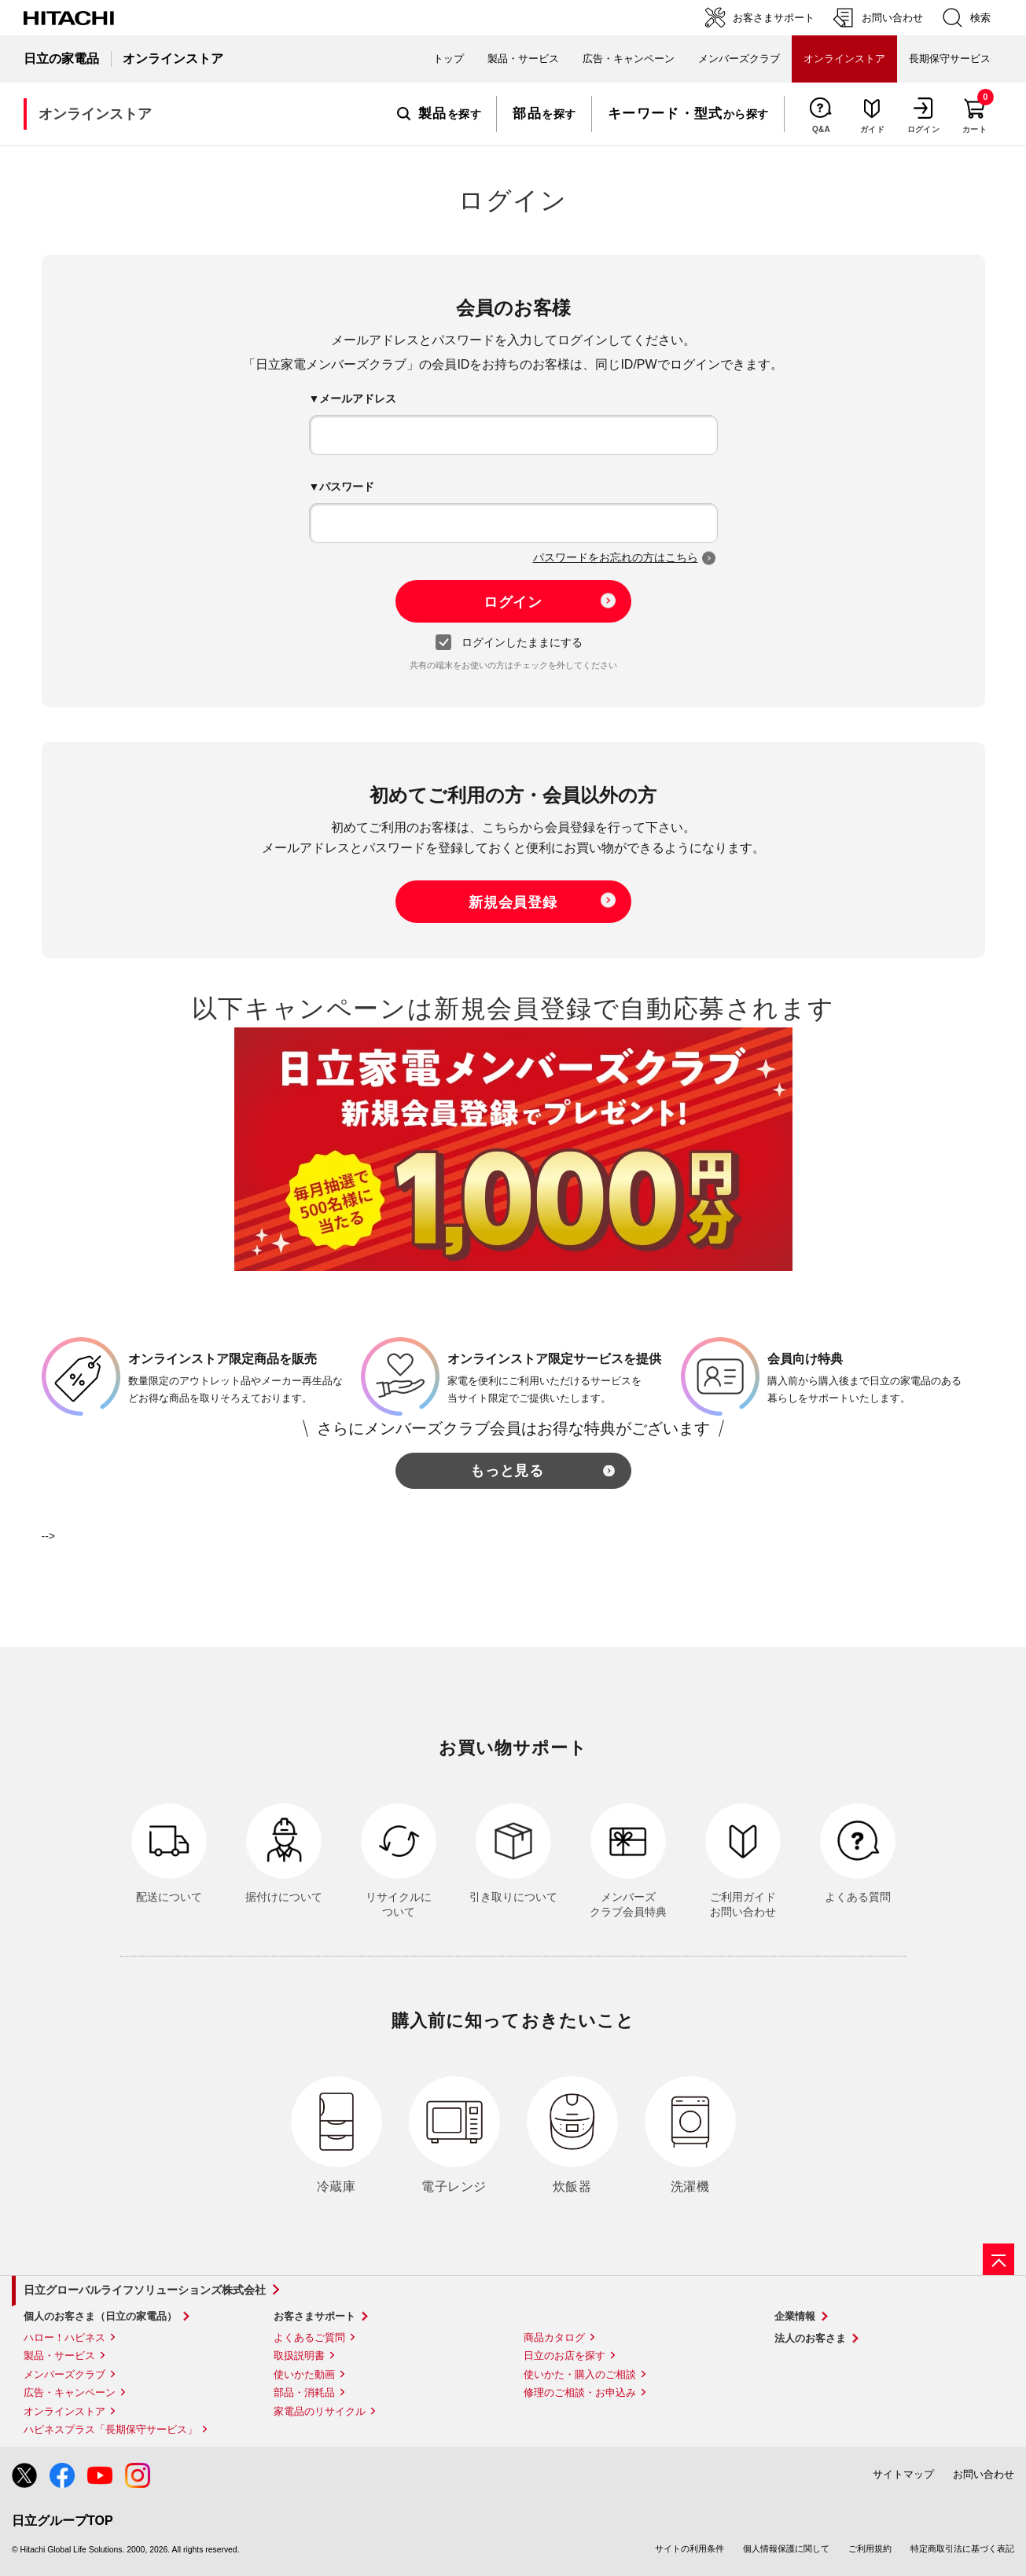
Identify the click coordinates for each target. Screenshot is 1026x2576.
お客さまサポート (314, 2316)
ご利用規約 (870, 2548)
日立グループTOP (62, 2520)
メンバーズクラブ (739, 58)
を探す (439, 114)
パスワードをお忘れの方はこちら (615, 557)
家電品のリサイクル (320, 2411)
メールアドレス (357, 398)
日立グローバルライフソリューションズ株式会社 (145, 2290)
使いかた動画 (304, 2374)
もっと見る (507, 1471)
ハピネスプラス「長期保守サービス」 (110, 2429)
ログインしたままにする (513, 643)
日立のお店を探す (564, 2355)
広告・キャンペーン (70, 2392)
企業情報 (794, 2316)
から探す (688, 114)
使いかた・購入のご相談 (580, 2374)
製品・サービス (59, 2355)
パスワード (346, 486)
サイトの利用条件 (689, 2548)
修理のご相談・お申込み (580, 2392)
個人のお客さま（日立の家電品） (100, 2316)
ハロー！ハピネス (64, 2337)
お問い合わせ (983, 2474)
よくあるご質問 (309, 2337)
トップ (448, 58)
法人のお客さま (810, 2338)
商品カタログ (554, 2337)
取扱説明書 (299, 2355)
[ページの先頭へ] (998, 2259)
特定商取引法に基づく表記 (962, 2548)
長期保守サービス (950, 58)
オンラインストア (64, 2411)
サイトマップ (903, 2474)
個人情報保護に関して (786, 2548)
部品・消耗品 (304, 2392)
